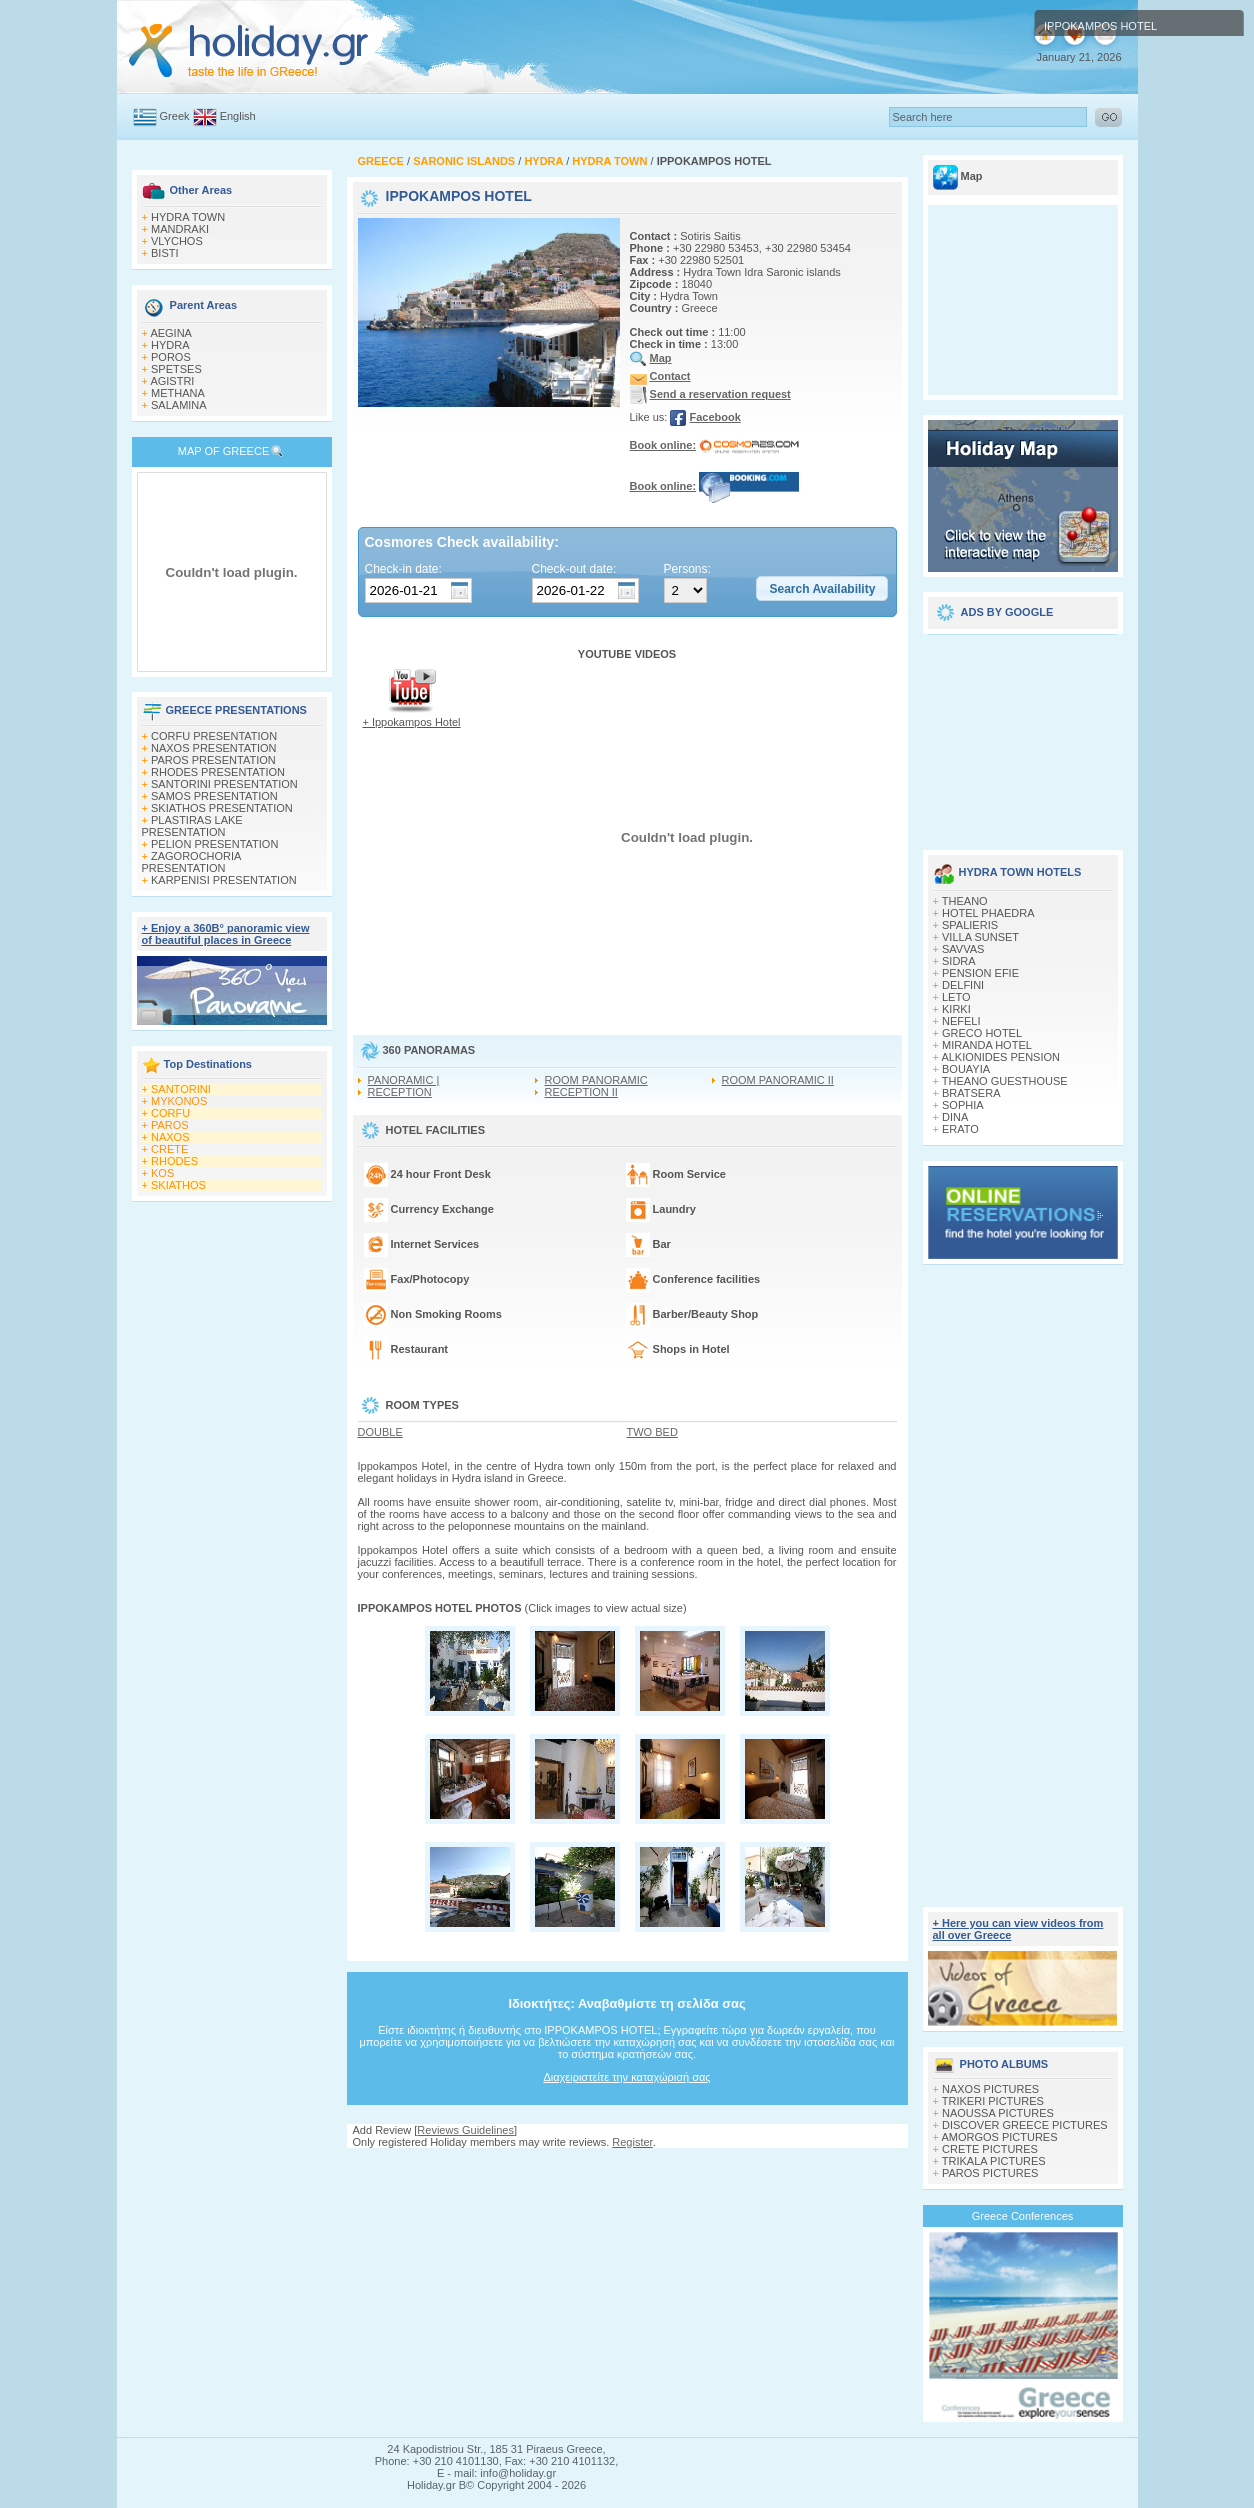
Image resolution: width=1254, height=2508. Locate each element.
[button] (822, 589)
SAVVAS (963, 949)
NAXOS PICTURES (990, 2089)
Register (632, 2142)
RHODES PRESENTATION (218, 772)
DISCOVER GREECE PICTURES (1025, 2125)
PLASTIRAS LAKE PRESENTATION (192, 826)
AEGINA (171, 333)
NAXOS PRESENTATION (214, 748)
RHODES (174, 1161)
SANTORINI (181, 1089)
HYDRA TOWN (188, 217)
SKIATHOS (178, 1185)
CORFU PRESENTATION (214, 736)
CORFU (170, 1113)
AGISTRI (172, 381)
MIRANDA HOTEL (987, 1045)
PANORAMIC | (404, 1080)
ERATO (960, 1129)
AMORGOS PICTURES (999, 2137)
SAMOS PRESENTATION (214, 796)
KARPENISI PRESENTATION (224, 880)
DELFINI (963, 985)
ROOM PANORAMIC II (778, 1080)
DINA (955, 1117)
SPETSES (176, 369)
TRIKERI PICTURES (993, 2101)
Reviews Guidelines (465, 2130)
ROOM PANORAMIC (596, 1080)
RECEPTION (400, 1092)
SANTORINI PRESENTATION (224, 784)
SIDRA (959, 961)
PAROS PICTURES (990, 2173)
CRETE (169, 1149)
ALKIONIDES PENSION (1000, 1057)
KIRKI (956, 1009)
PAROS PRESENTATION (213, 760)
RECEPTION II (581, 1092)
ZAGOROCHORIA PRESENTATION (191, 862)
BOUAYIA (966, 1069)
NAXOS (170, 1137)
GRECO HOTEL (982, 1033)
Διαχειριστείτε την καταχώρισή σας (626, 2077)
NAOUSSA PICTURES (998, 2113)
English (238, 116)
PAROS (170, 1125)
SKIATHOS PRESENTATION (222, 808)
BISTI (165, 253)
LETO (956, 997)
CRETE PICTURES (990, 2149)
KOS (162, 1173)
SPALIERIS (970, 925)
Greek (175, 116)
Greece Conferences (1023, 2216)
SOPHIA (963, 1105)
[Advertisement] (627, 2167)
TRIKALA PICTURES (994, 2161)
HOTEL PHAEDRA (988, 913)
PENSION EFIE (980, 973)
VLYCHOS (177, 241)
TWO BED (652, 1432)
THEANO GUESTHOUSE (1005, 1081)
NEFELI (961, 1021)
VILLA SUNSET (980, 937)
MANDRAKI (180, 229)
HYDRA (170, 345)
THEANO (965, 901)
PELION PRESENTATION (214, 844)
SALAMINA (179, 405)
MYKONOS (179, 1101)
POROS (171, 357)
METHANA (178, 393)
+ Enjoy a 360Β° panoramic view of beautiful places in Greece (226, 934)
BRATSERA (971, 1093)
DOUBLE (380, 1432)
